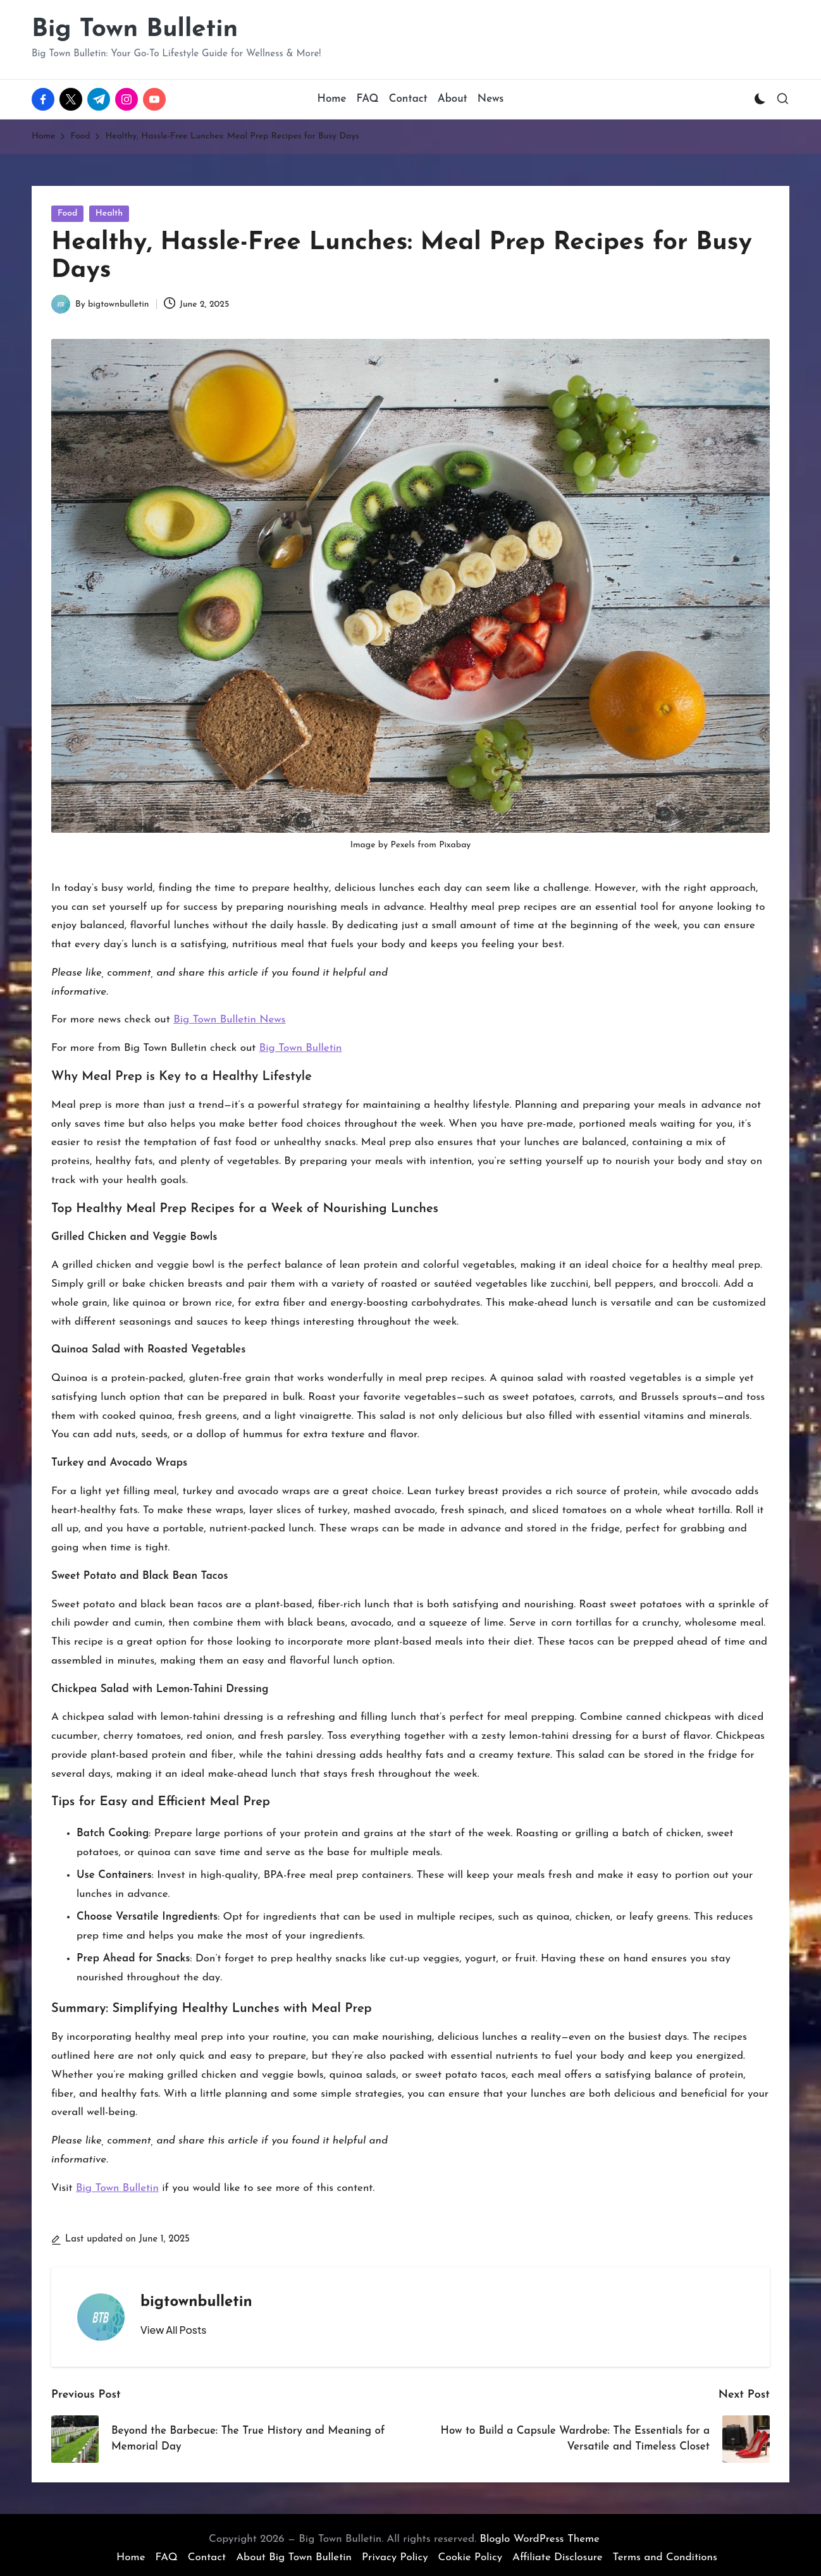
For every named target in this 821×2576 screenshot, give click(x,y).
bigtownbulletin (196, 2302)
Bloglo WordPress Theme (539, 2539)
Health (109, 213)
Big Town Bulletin (135, 29)
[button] (173, 2330)
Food (67, 213)
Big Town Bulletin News (229, 1019)
